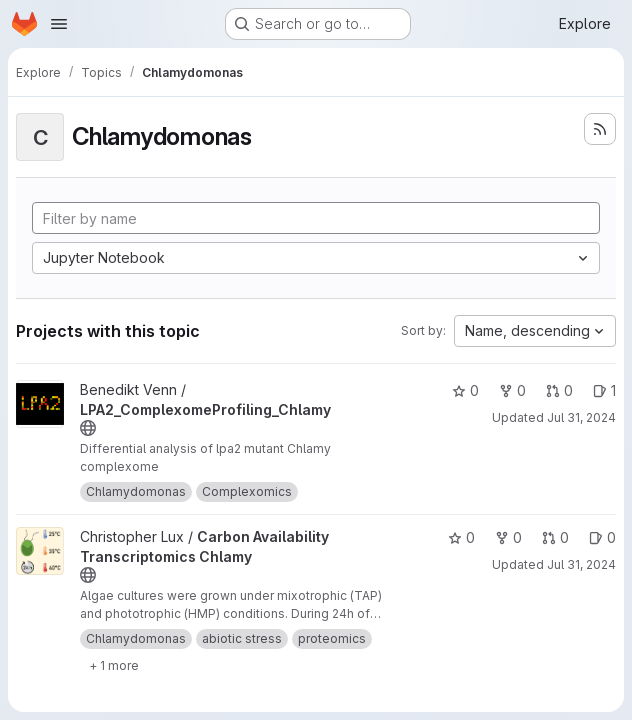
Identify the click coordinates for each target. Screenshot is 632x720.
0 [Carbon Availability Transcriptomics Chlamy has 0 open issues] (602, 537)
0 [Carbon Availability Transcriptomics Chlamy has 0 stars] (461, 537)
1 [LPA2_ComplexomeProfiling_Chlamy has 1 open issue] (604, 390)
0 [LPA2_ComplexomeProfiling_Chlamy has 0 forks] (512, 390)
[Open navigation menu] (59, 24)
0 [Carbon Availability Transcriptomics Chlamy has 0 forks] (508, 537)
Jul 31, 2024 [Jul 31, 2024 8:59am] (581, 417)
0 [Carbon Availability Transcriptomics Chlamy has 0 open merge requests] (555, 537)
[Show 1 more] (114, 665)
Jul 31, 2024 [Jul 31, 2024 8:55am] (581, 564)
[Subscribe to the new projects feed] (600, 129)
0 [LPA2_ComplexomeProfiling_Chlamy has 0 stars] (465, 390)
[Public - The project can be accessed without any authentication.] (88, 428)
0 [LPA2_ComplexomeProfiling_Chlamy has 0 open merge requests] (559, 390)
